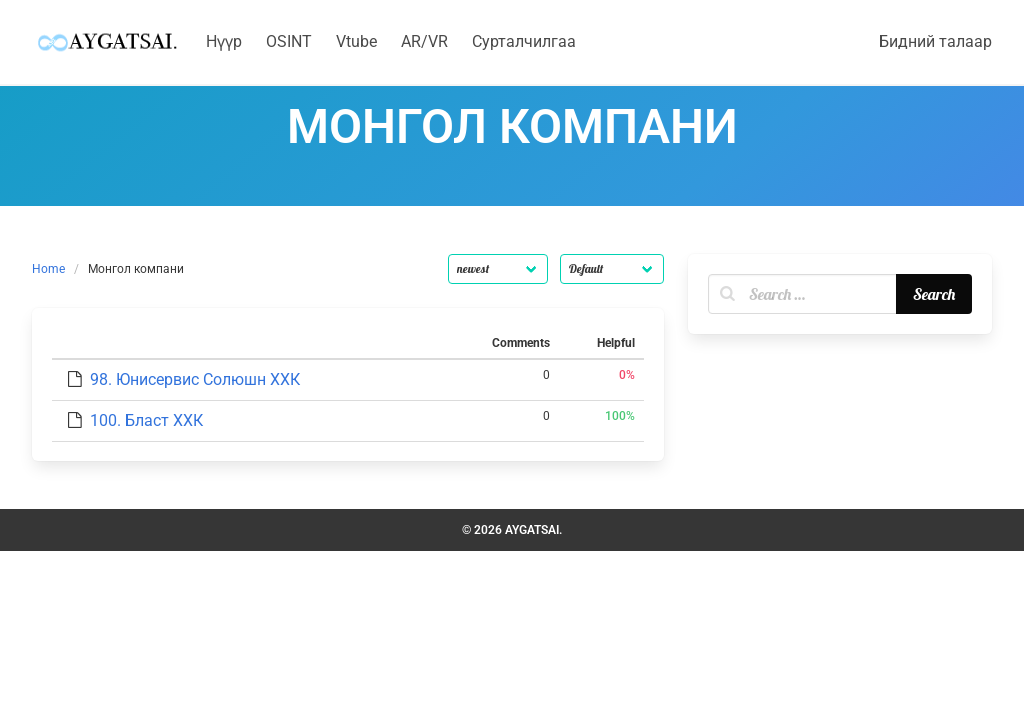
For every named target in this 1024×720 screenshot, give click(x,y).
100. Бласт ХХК (146, 420)
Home (48, 269)
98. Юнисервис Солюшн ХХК (195, 379)
